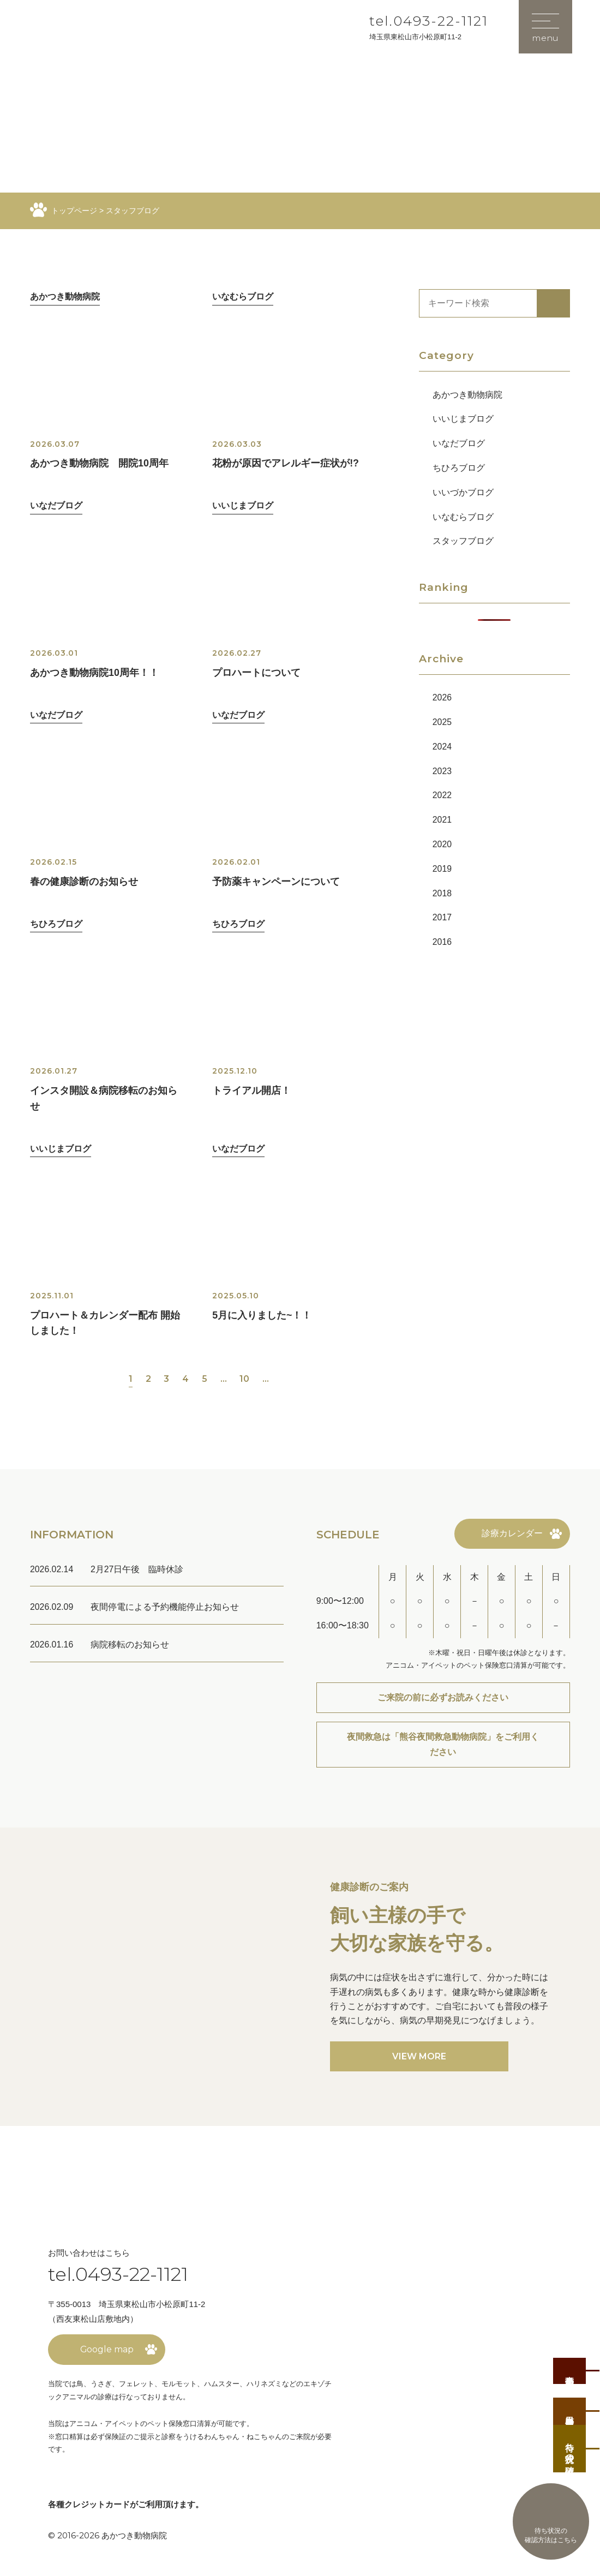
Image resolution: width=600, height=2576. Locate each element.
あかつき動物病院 (467, 394)
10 (245, 1382)
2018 (442, 893)
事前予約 (570, 2365)
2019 (442, 868)
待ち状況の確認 (570, 2447)
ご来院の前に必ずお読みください (442, 1701)
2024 (442, 746)
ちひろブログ (459, 467)
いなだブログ (459, 443)
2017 (442, 917)
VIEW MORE (419, 2061)
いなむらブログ (463, 517)
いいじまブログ (463, 418)
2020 (442, 844)
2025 (442, 722)
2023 (442, 771)
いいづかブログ (463, 492)
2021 (442, 819)
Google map (107, 2354)
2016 (442, 941)
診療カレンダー (511, 1537)
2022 (442, 795)
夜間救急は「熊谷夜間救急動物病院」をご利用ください (443, 1749)
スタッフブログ (463, 541)
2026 (442, 697)
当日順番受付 (570, 2408)
